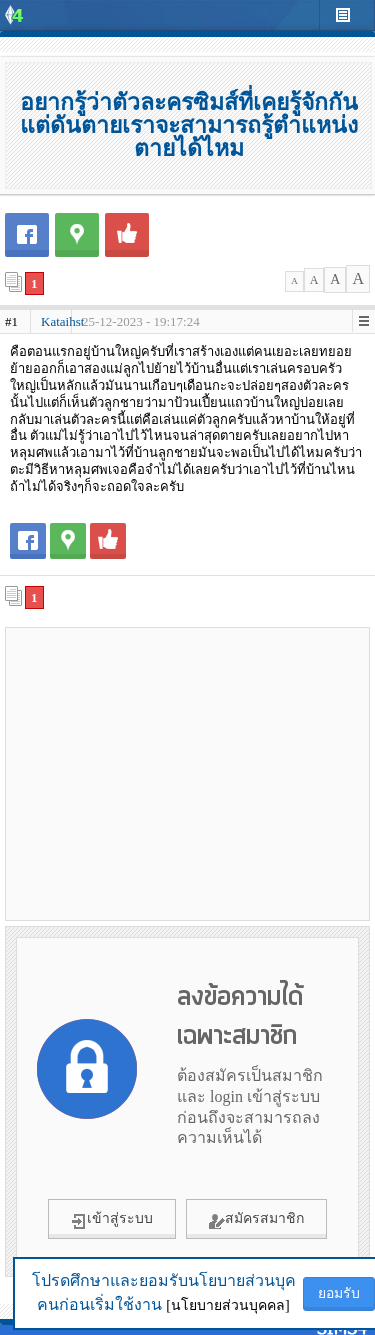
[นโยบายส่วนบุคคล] (227, 1305)
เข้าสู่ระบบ (112, 1220)
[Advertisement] (188, 773)
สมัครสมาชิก (256, 1220)
